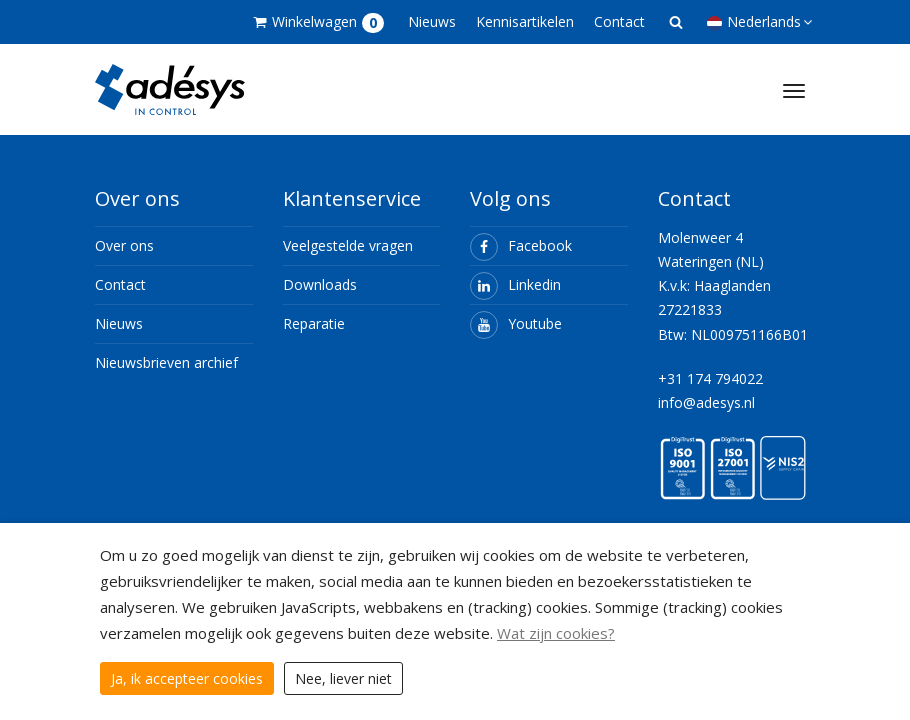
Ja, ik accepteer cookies (187, 678)
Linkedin (515, 284)
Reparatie (314, 323)
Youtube (516, 323)
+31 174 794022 (710, 378)
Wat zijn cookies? (556, 633)
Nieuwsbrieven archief (166, 362)
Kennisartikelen (525, 21)
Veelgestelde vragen (348, 245)
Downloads (320, 284)
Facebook (521, 245)
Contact (619, 21)
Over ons (124, 245)
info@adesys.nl (706, 402)
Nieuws (432, 21)
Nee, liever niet (343, 678)
